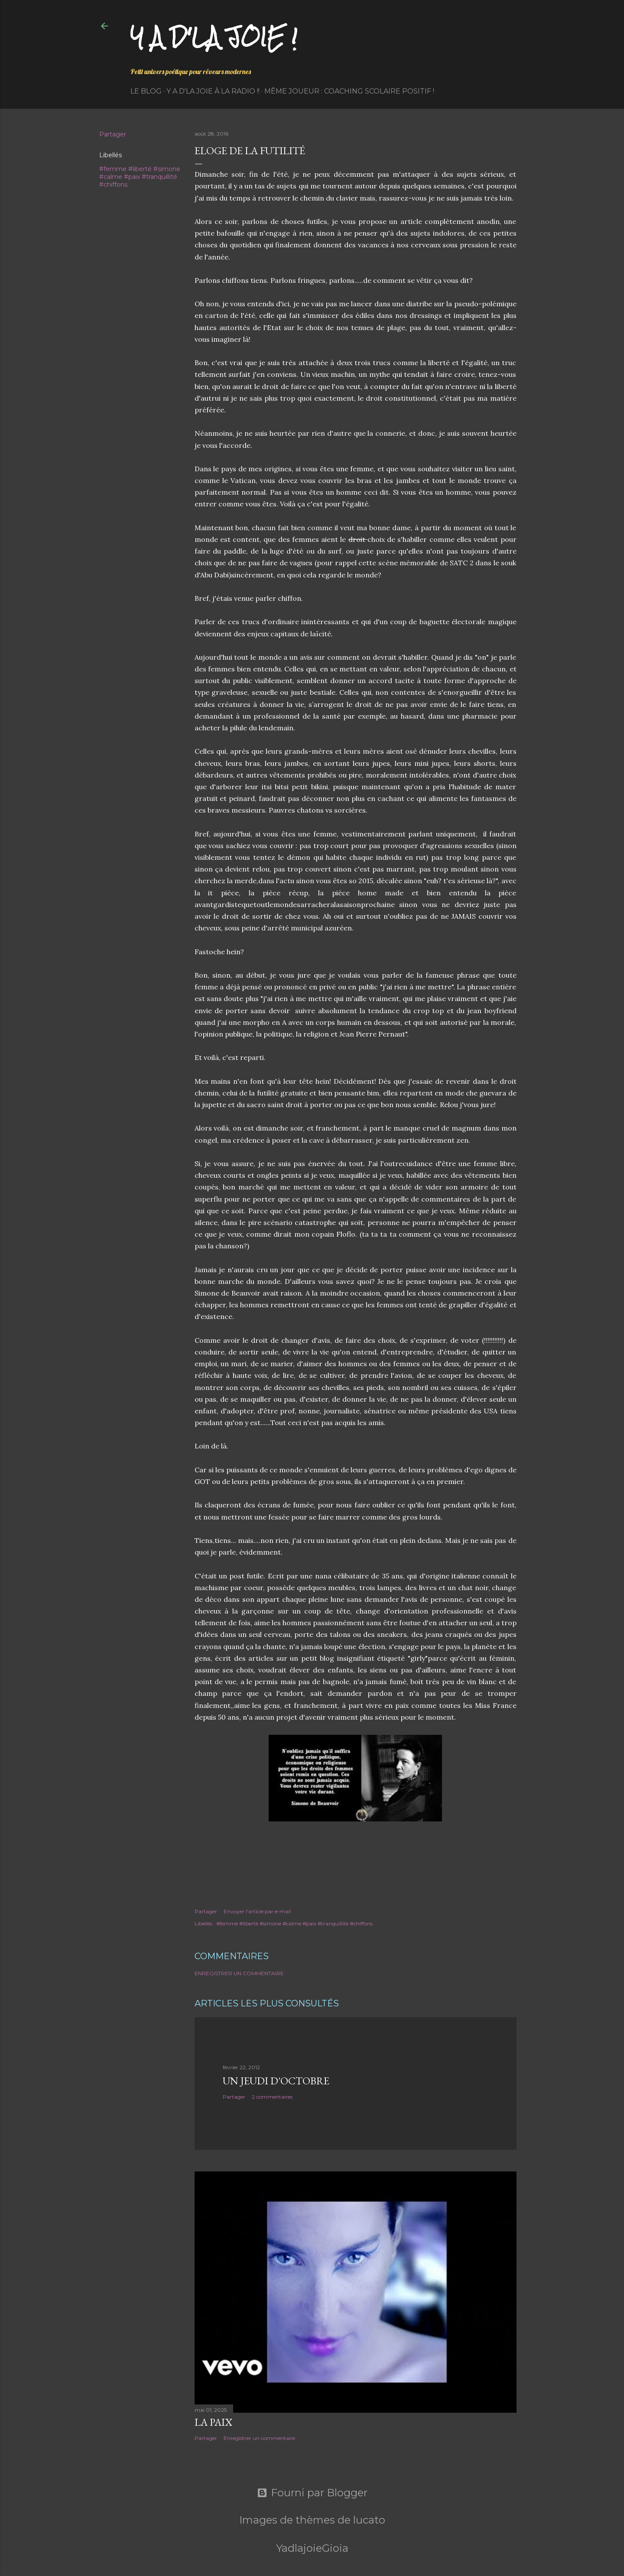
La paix (213, 2422)
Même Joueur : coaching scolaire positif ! (349, 91)
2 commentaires (272, 2096)
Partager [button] (112, 134)
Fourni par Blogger (312, 2493)
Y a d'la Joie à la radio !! (213, 91)
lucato (369, 2520)
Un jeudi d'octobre (276, 2080)
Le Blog (146, 91)
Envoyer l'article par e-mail (257, 1911)
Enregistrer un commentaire (239, 1973)
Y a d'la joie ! (213, 37)
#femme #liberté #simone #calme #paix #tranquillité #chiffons (139, 176)
